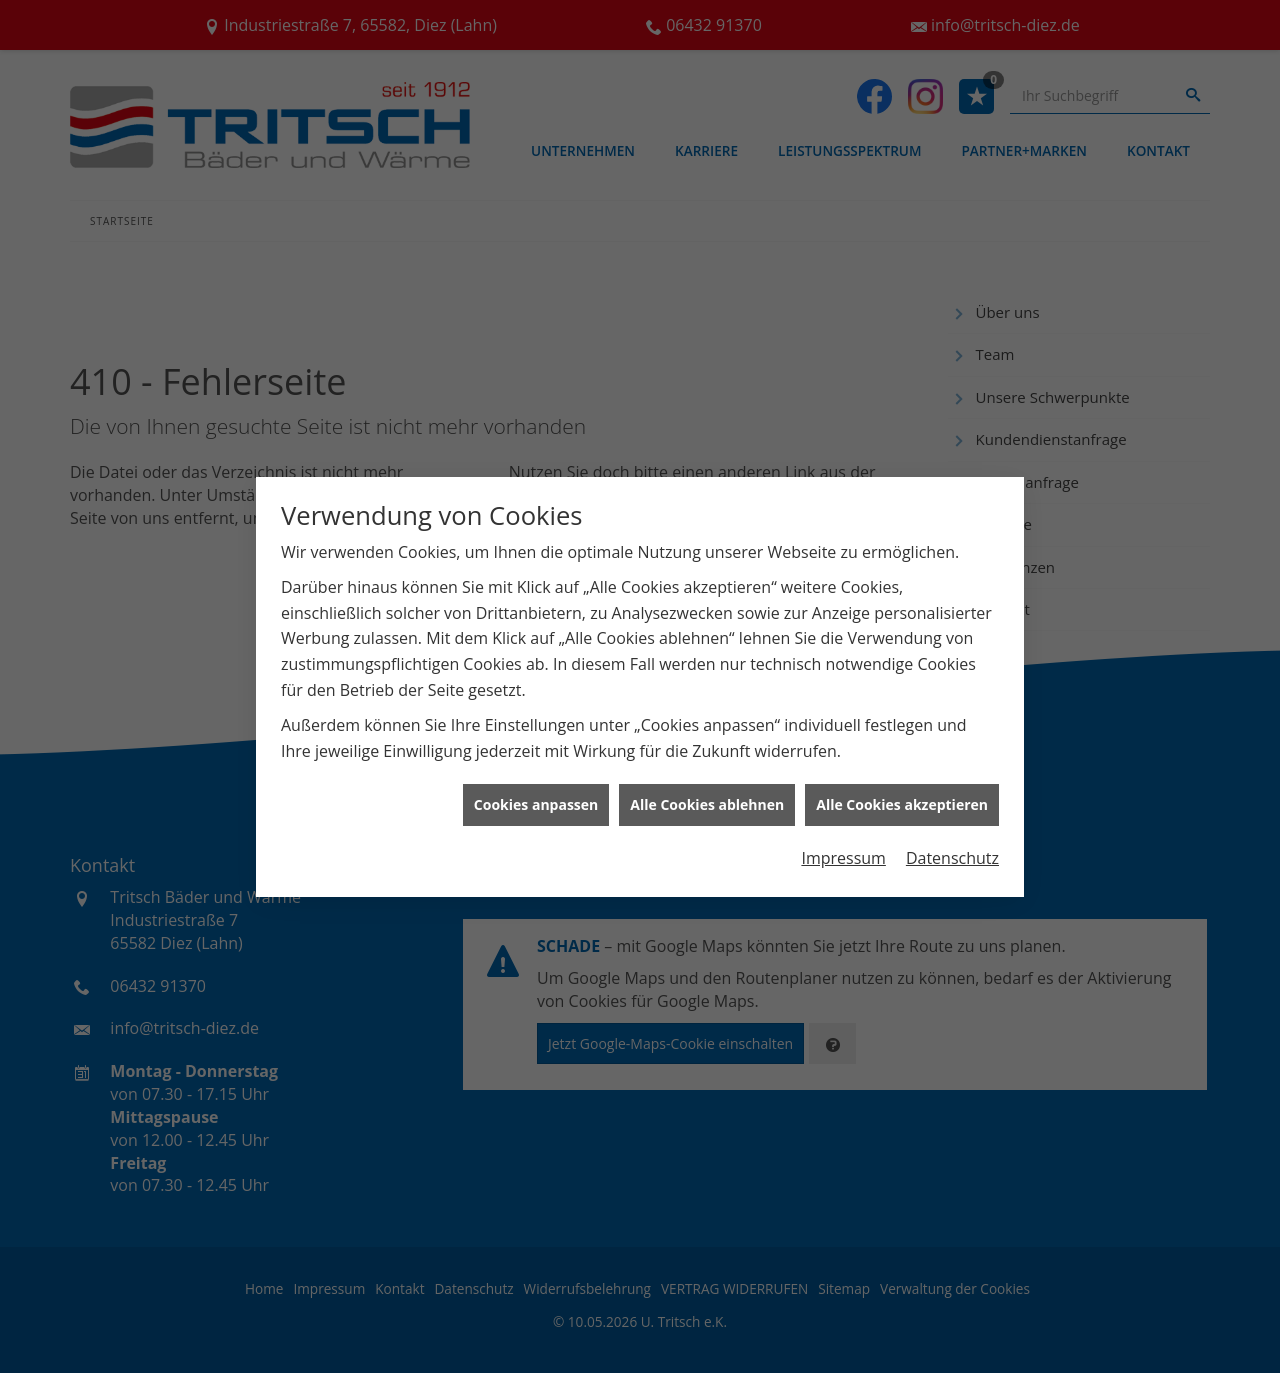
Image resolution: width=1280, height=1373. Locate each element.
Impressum (843, 849)
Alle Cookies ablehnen (707, 796)
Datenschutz (952, 849)
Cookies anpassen (536, 796)
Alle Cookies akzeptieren (902, 796)
